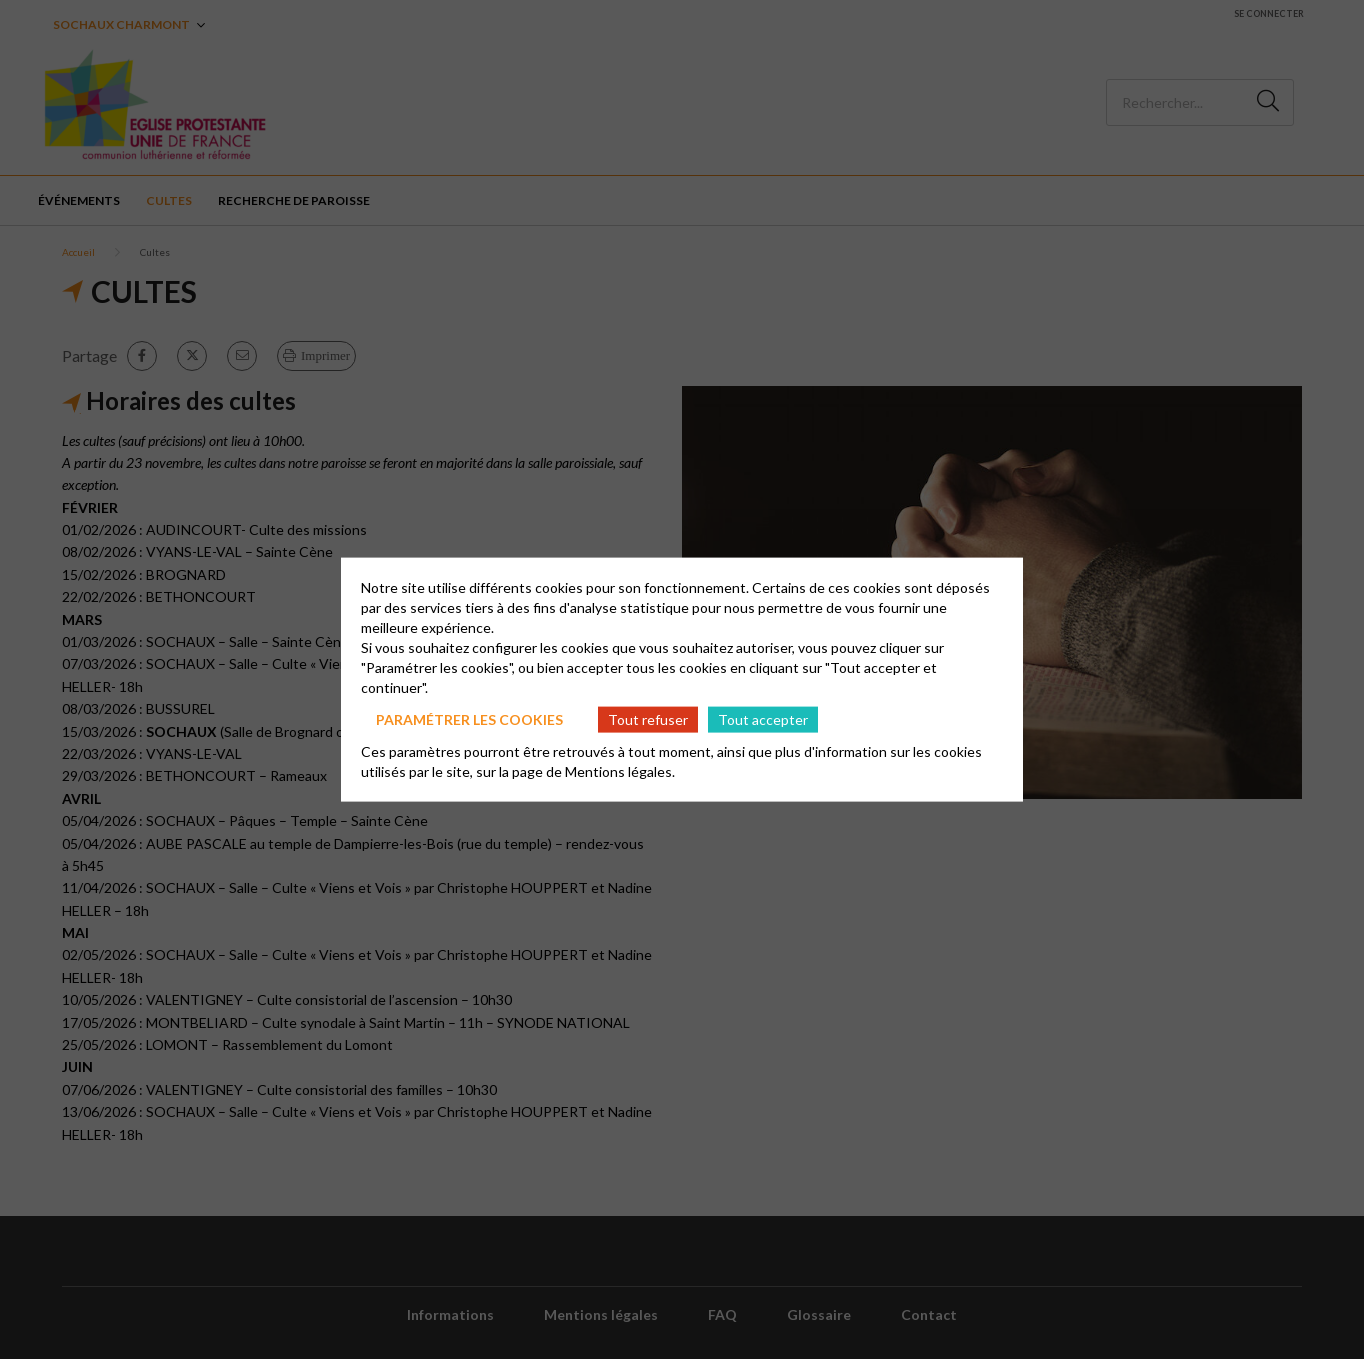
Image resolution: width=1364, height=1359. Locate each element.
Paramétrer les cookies (469, 718)
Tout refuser (648, 718)
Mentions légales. (620, 771)
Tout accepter (763, 718)
